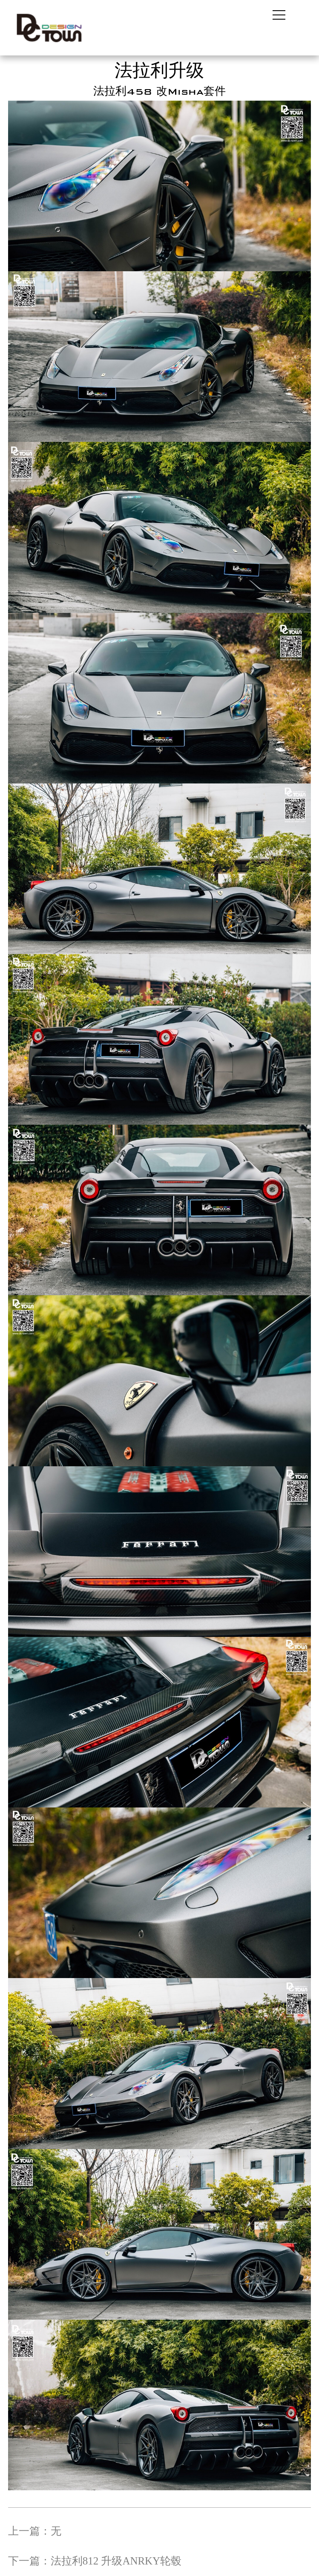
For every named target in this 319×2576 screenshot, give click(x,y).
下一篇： (94, 2561)
